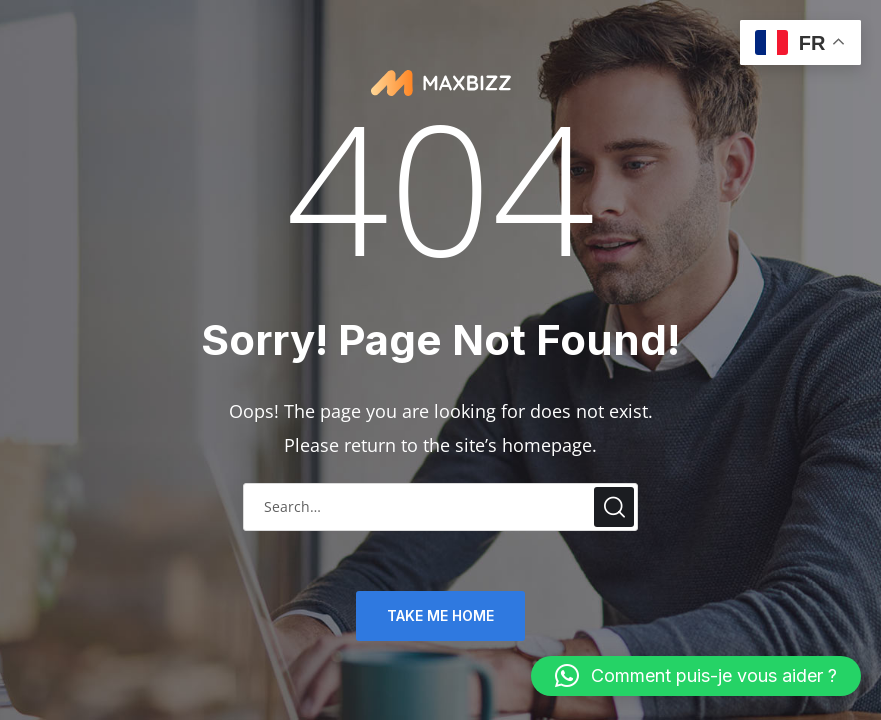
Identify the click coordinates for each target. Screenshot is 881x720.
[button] (696, 676)
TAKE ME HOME (440, 615)
